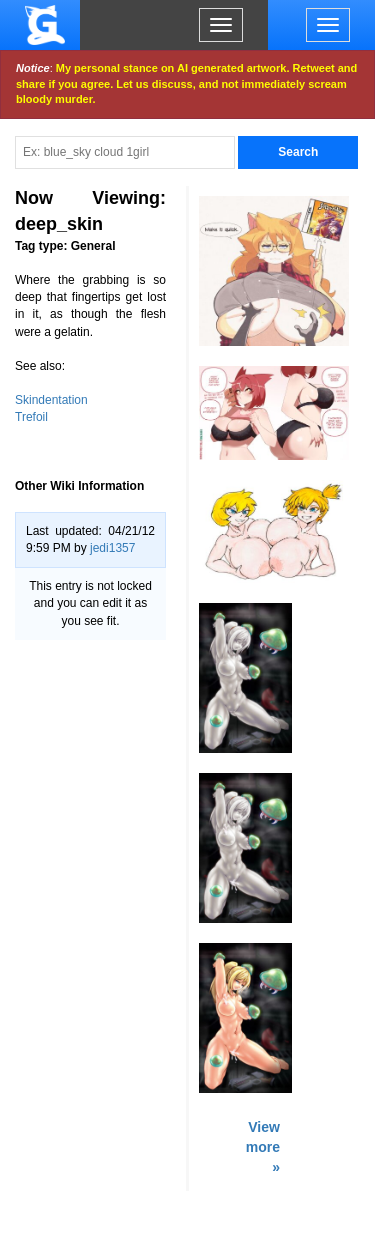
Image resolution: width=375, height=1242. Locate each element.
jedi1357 (112, 548)
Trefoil (31, 417)
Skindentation (51, 400)
